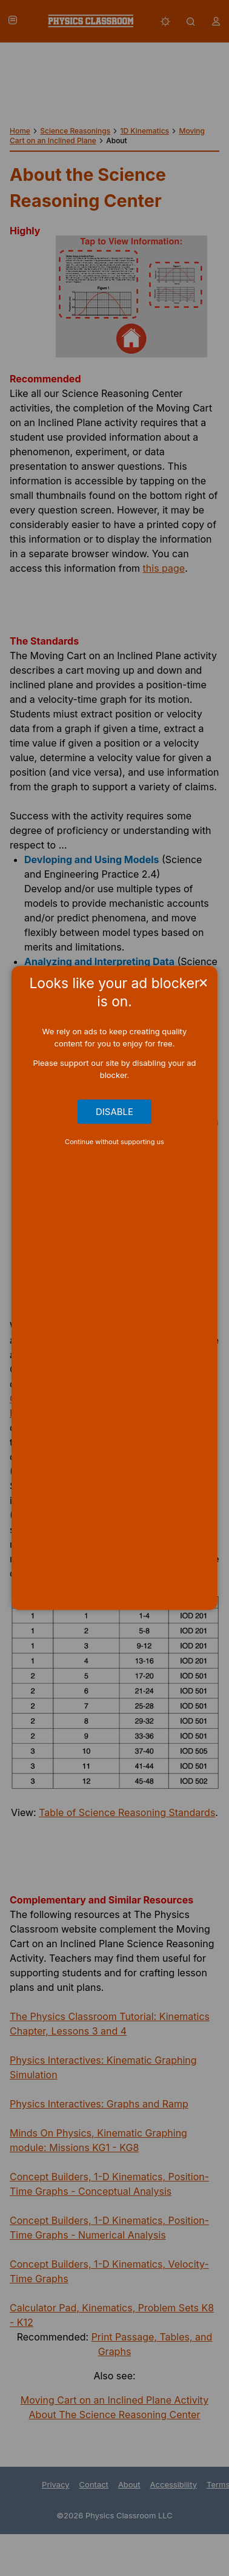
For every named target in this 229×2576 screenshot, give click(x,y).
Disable (114, 1112)
